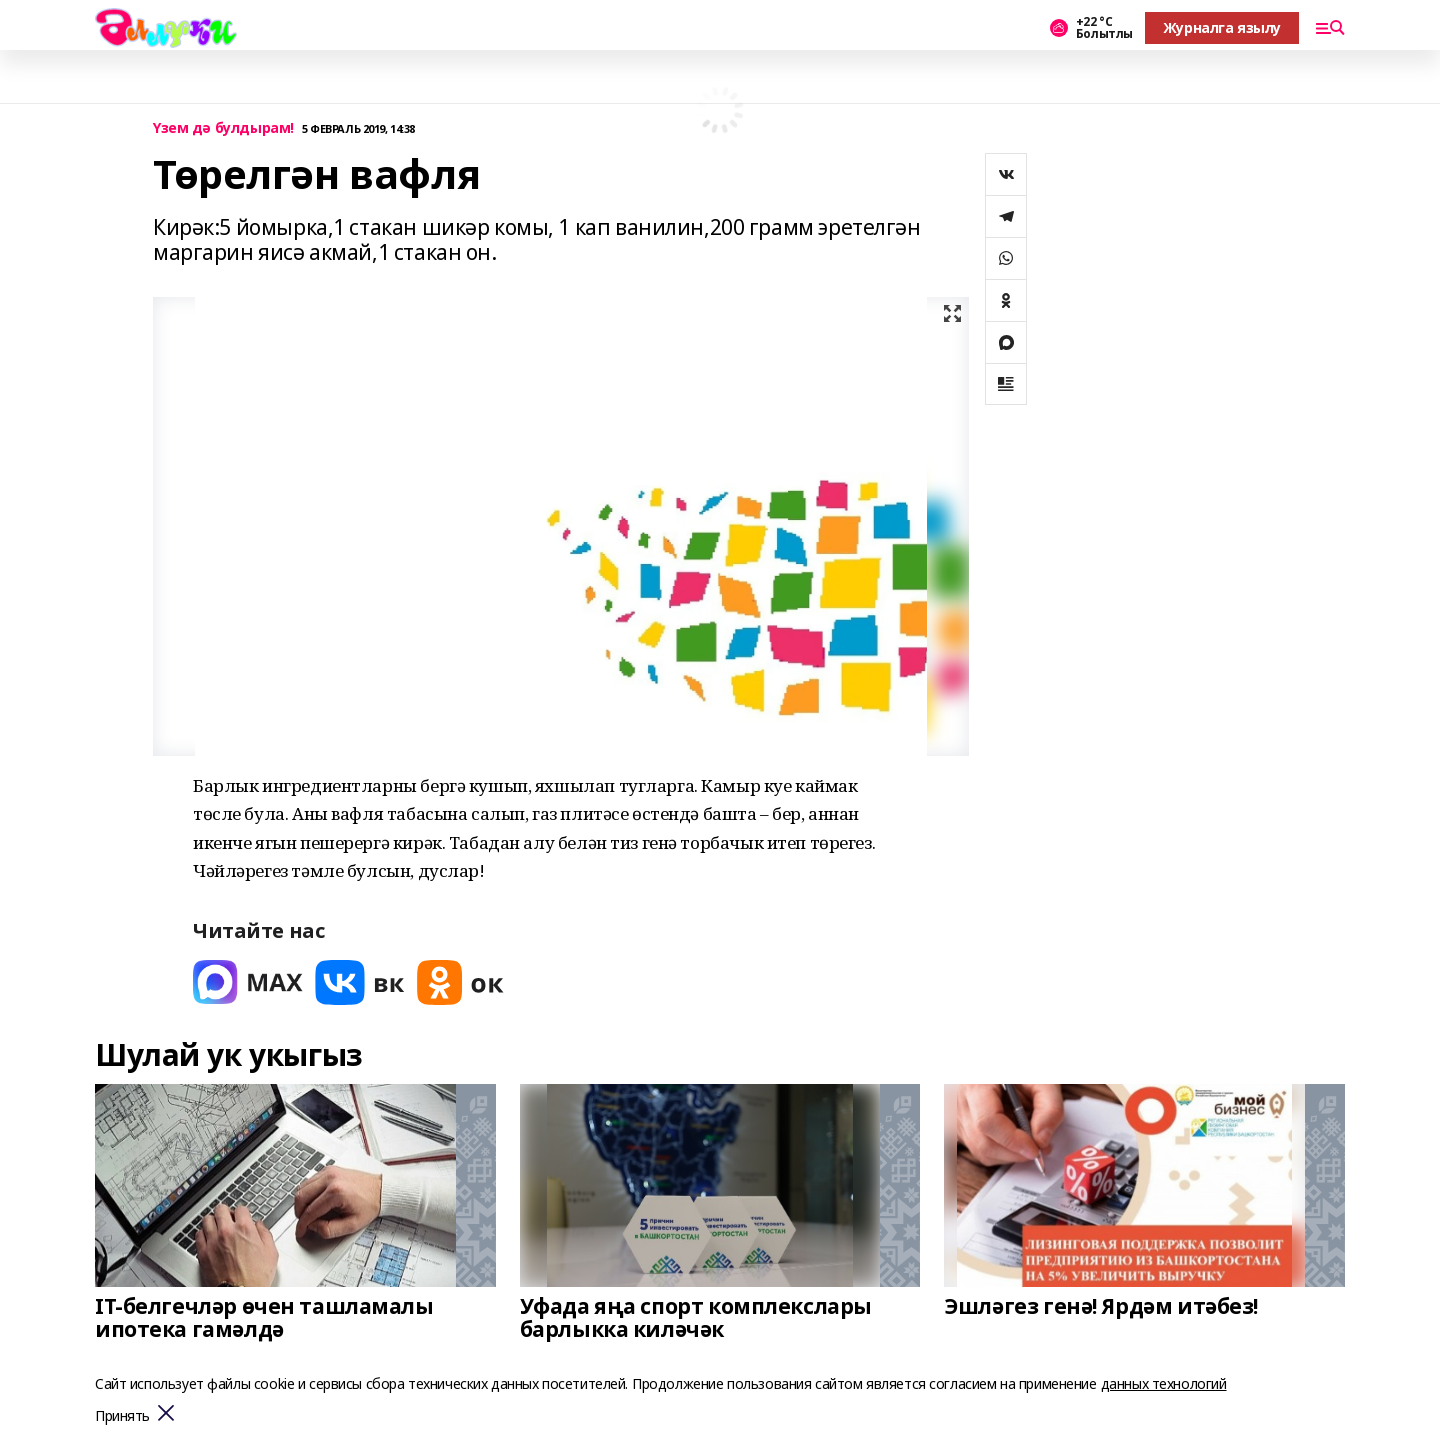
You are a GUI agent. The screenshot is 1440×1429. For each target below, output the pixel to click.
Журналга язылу (1222, 27)
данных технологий (1164, 1383)
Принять (122, 1416)
